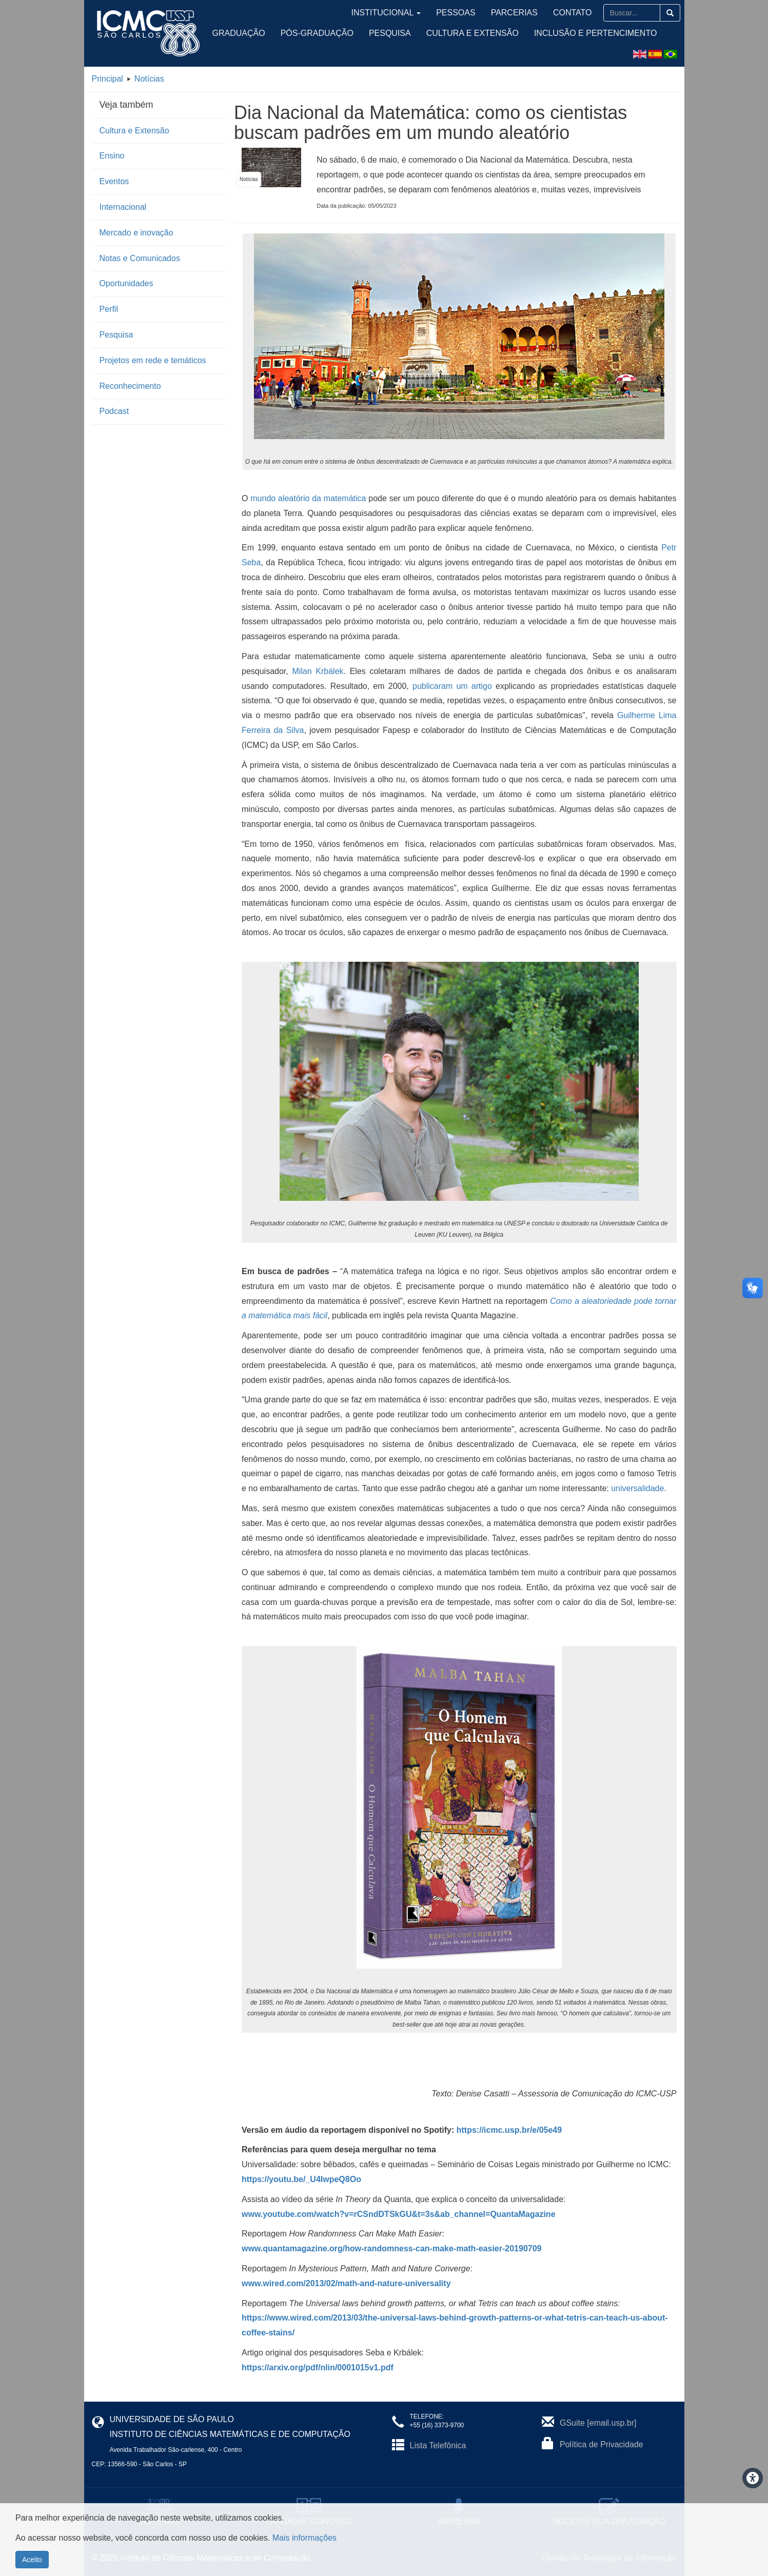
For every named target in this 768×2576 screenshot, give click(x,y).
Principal (107, 78)
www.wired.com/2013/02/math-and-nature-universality (346, 2283)
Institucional (425, 12)
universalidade (637, 1488)
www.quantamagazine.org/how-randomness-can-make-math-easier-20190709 (391, 2248)
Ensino (112, 155)
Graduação (238, 33)
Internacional (123, 207)
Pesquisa (390, 33)
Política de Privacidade (601, 2444)
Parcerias (530, 12)
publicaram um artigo (452, 686)
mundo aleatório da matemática (308, 498)
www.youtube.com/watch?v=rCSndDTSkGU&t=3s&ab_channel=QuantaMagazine (399, 2214)
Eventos (114, 181)
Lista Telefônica (438, 2445)
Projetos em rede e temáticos (153, 360)
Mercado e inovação (136, 232)
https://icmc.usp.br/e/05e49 (509, 2130)
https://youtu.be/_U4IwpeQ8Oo (301, 2179)
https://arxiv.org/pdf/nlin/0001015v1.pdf (317, 2367)
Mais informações (304, 2537)
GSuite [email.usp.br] (598, 2423)
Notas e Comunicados (140, 258)
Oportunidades (126, 283)
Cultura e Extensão (472, 33)
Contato (577, 12)
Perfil (109, 309)
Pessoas (482, 12)
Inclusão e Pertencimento (595, 33)
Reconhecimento (130, 386)
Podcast (114, 411)
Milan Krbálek (317, 671)
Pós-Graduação (317, 33)
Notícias (149, 78)
